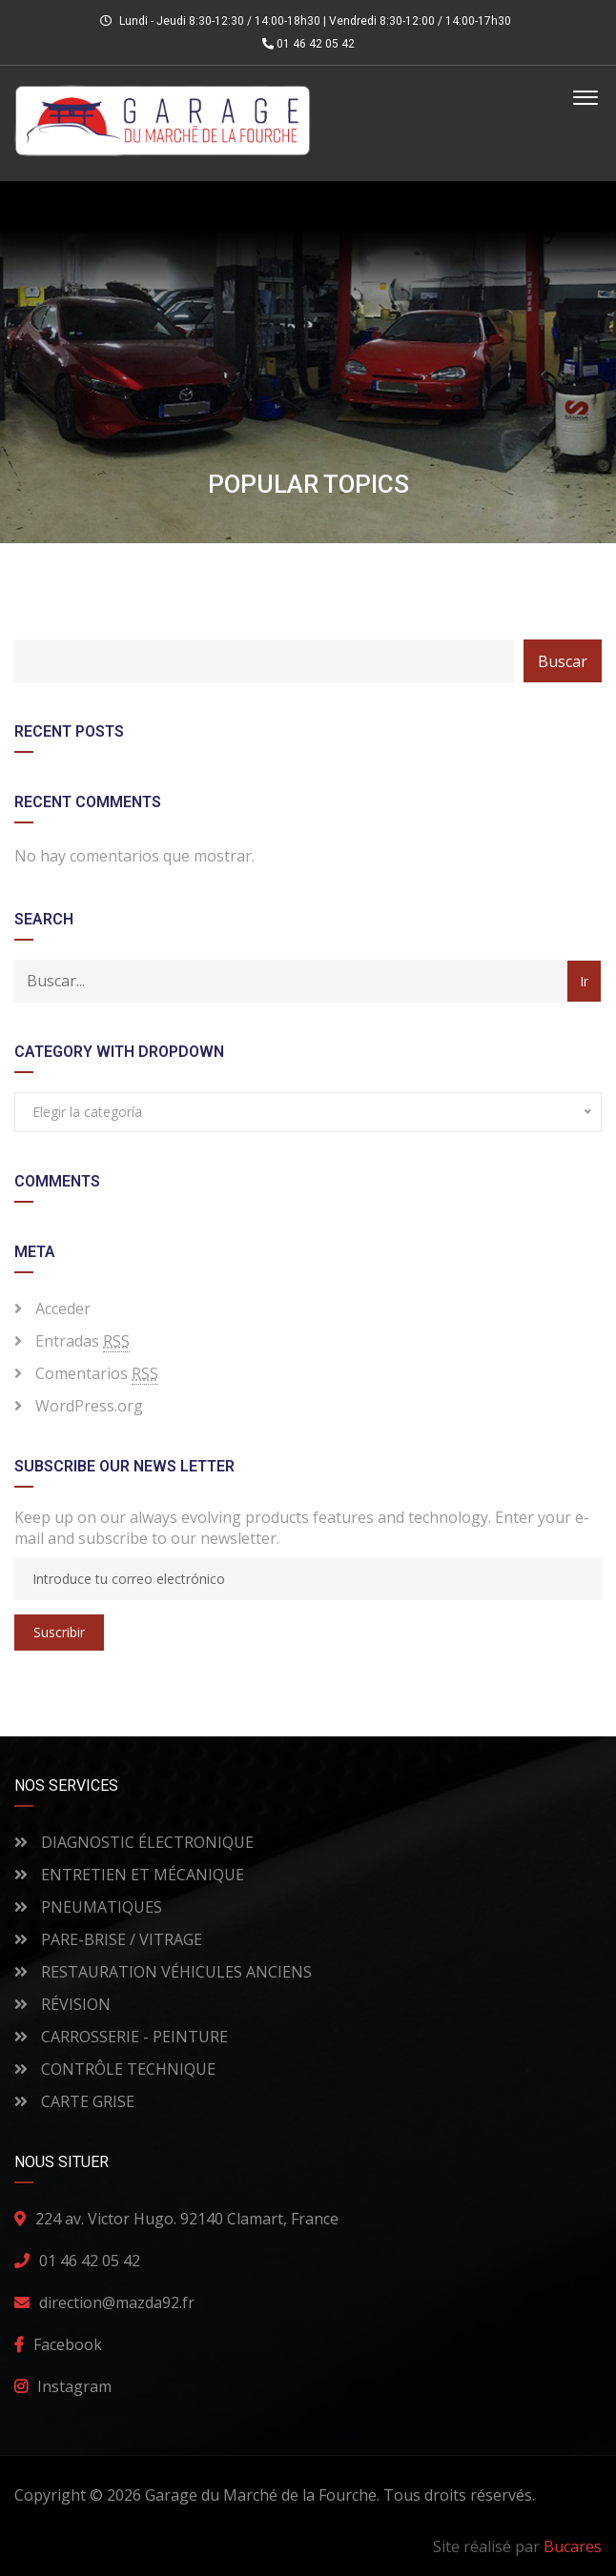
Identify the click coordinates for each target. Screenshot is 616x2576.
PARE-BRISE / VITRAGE (108, 1939)
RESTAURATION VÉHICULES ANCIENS (163, 1971)
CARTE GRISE (74, 2101)
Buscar (562, 661)
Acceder (63, 1308)
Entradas (82, 1341)
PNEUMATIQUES (88, 1907)
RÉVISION (62, 2004)
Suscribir (59, 1632)
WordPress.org (89, 1405)
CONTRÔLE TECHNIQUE (115, 2069)
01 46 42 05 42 (308, 44)
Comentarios (96, 1374)
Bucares (573, 2546)
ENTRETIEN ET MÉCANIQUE (129, 1874)
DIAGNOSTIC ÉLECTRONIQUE (134, 1842)
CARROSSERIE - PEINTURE (121, 2036)
